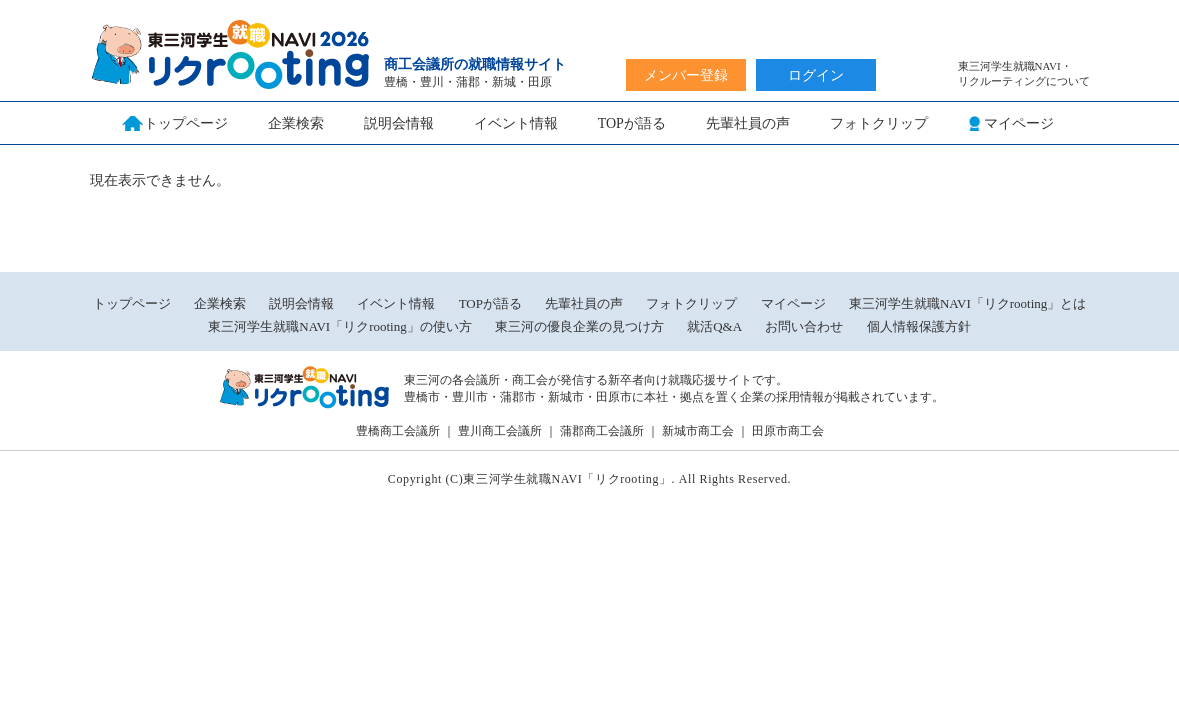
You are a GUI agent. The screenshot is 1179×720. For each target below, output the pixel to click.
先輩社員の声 (748, 123)
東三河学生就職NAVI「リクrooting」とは (967, 303)
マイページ (793, 303)
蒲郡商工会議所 (602, 431)
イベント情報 (516, 123)
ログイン (816, 75)
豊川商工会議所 (500, 431)
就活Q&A (714, 326)
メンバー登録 (686, 75)
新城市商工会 (698, 431)
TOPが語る (632, 123)
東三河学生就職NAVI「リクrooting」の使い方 (339, 326)
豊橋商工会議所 (398, 431)
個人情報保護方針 (919, 326)
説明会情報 (399, 123)
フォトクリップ (879, 123)
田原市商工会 (788, 431)
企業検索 (296, 123)
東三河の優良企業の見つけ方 (581, 326)
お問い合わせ (804, 326)
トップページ (132, 303)
